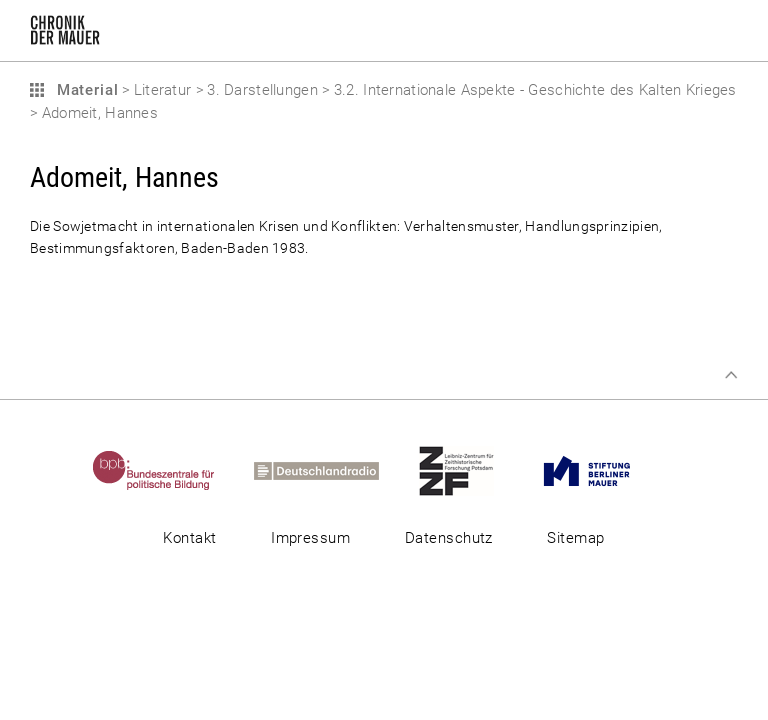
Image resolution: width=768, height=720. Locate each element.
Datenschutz (449, 538)
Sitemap (575, 538)
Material (85, 90)
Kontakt (189, 538)
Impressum (310, 538)
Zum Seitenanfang (731, 375)
